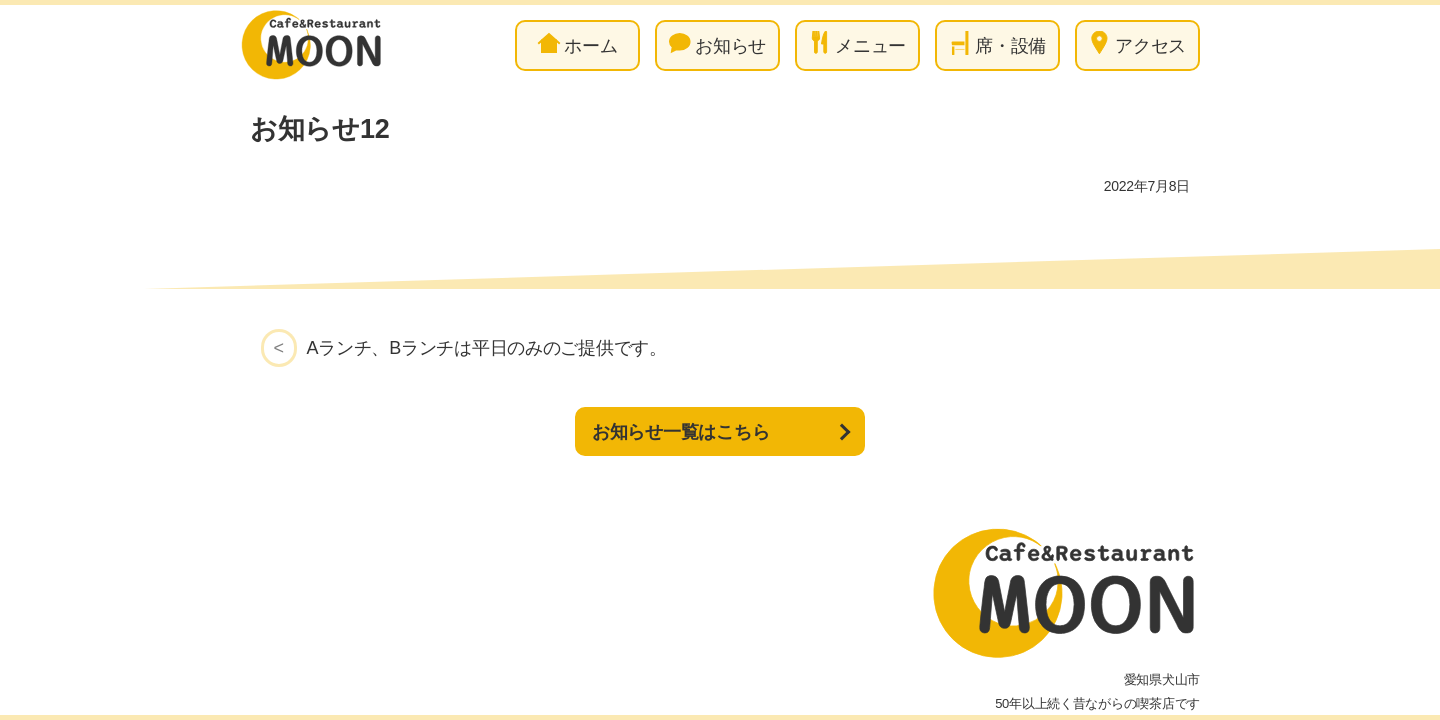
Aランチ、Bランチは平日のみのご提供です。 (487, 348)
